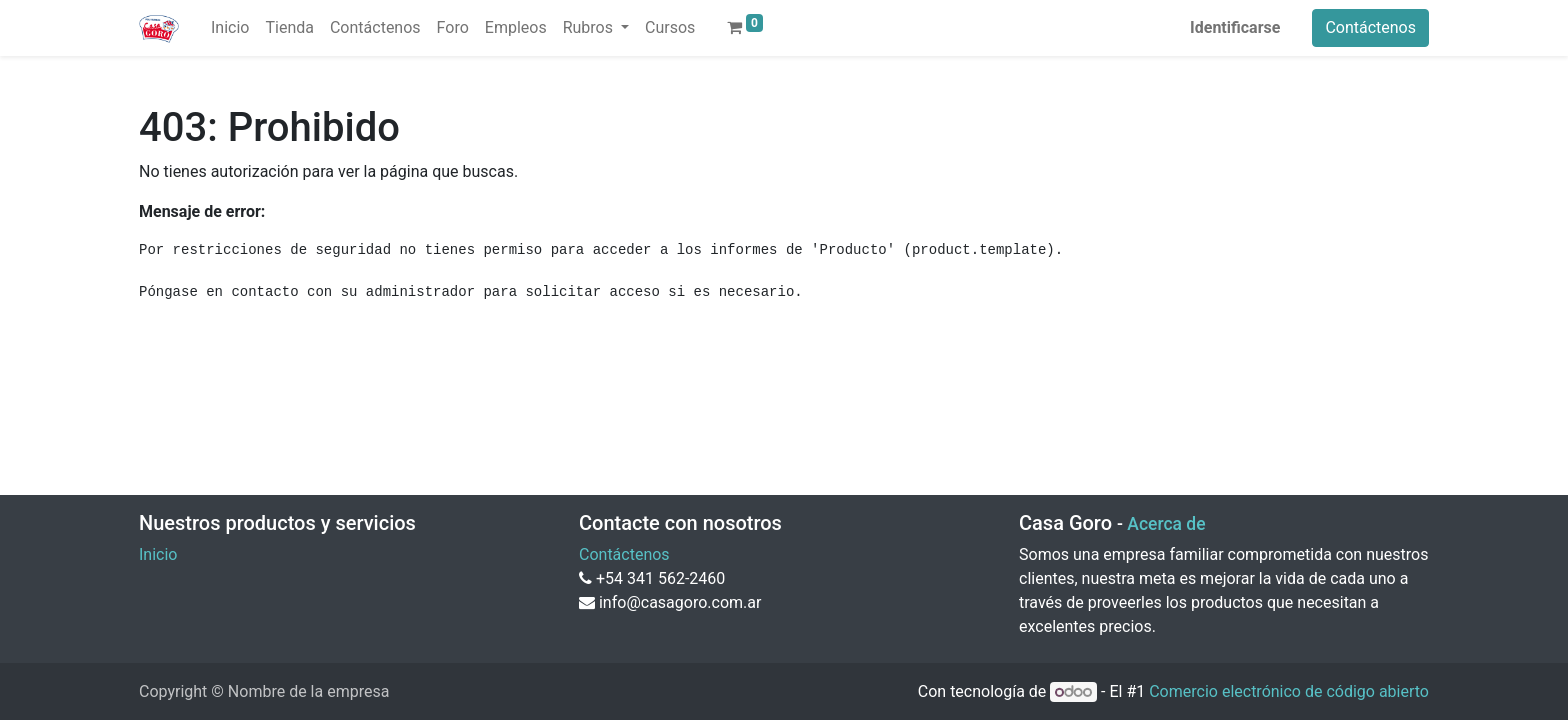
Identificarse (1235, 27)
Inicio (158, 554)
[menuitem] (230, 28)
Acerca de (1166, 524)
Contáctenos (1370, 27)
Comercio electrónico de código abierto (1289, 691)
